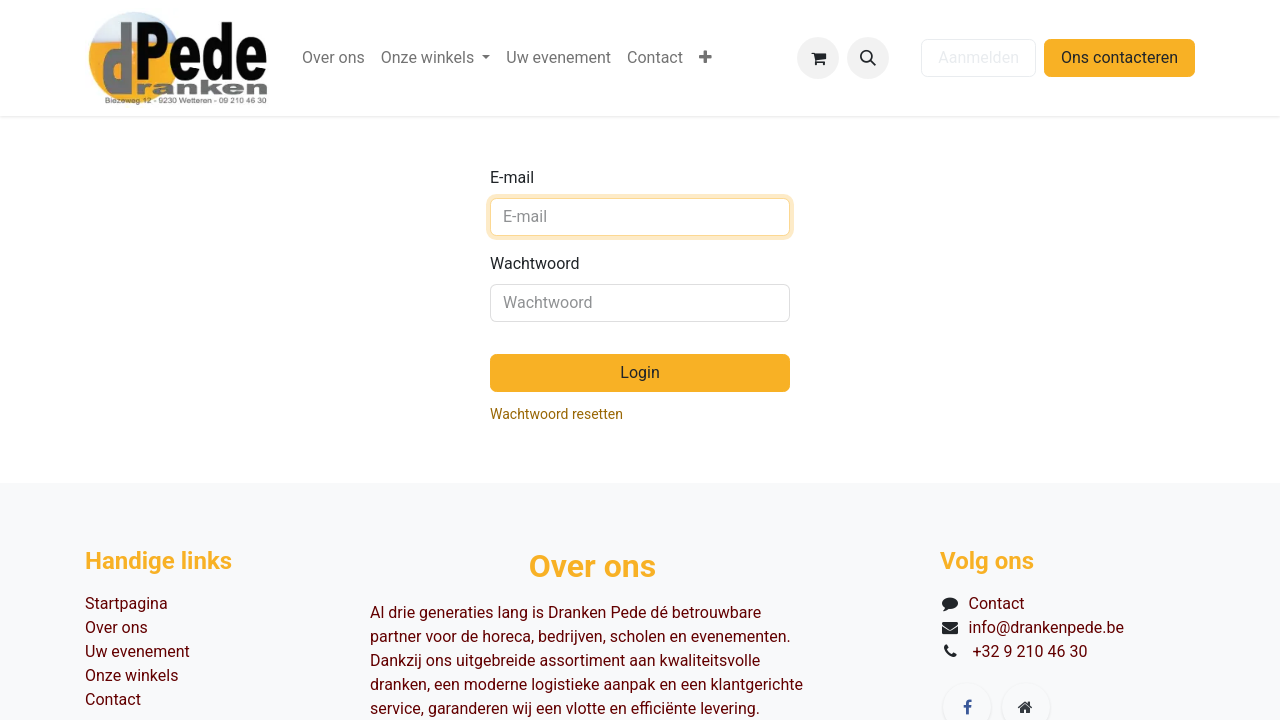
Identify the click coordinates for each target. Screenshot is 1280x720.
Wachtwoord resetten (556, 414)
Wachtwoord (535, 263)
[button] (868, 58)
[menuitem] (333, 58)
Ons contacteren (1119, 57)
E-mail (512, 177)
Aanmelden (978, 57)
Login (639, 372)
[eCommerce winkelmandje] (818, 58)
